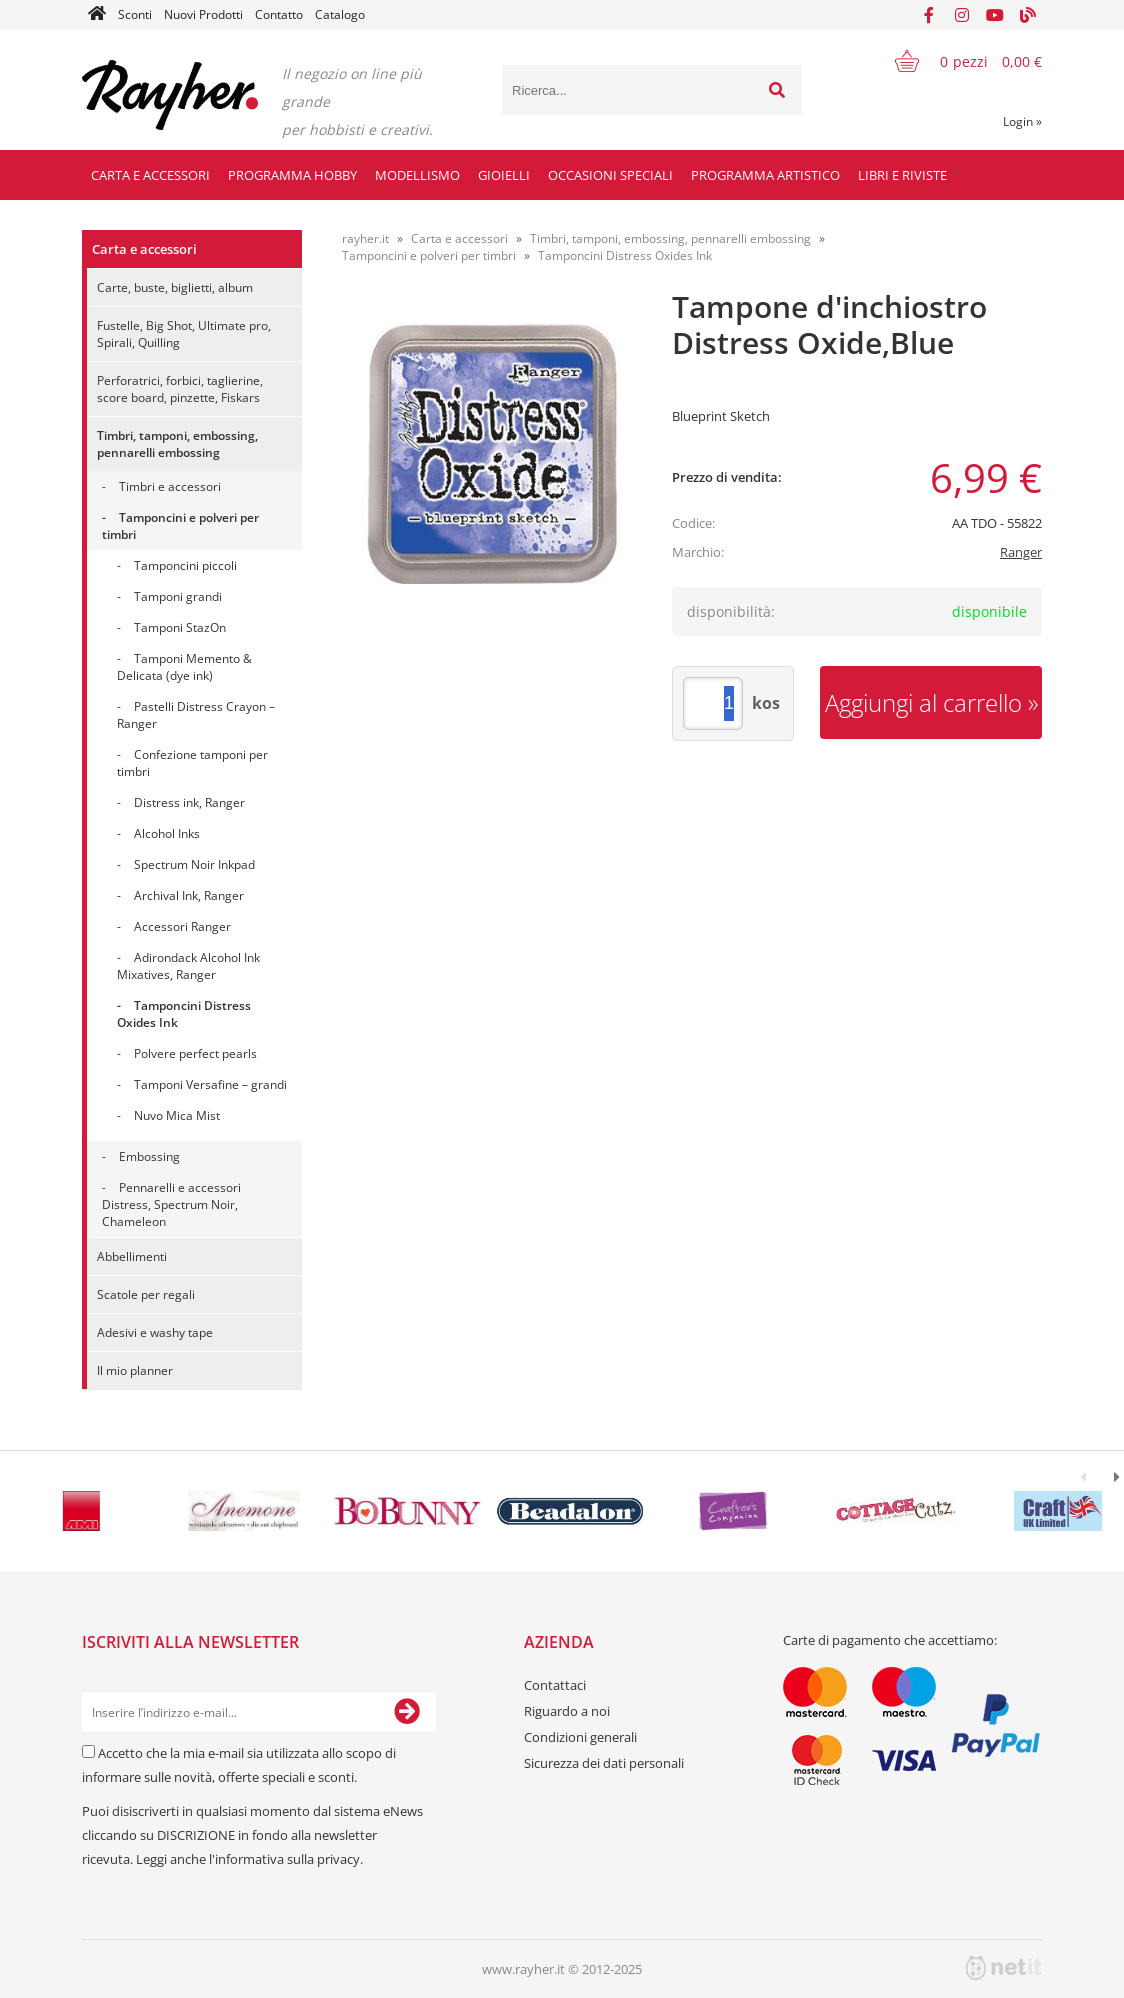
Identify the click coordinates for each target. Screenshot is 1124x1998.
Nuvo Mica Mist (177, 1115)
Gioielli (504, 175)
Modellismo (417, 175)
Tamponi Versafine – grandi (210, 1084)
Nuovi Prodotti (203, 14)
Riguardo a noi (567, 1711)
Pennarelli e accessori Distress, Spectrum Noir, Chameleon (171, 1204)
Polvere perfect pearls (195, 1053)
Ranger (1021, 552)
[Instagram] (962, 15)
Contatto (279, 14)
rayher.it (365, 238)
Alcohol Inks (167, 833)
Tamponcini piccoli (185, 565)
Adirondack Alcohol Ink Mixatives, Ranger (188, 966)
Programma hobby (292, 175)
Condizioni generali (580, 1737)
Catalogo (340, 14)
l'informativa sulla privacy (284, 1859)
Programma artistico (765, 175)
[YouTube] (995, 15)
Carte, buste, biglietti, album (175, 287)
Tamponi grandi (178, 596)
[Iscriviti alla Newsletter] (407, 1712)
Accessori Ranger (182, 926)
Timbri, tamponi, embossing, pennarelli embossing (177, 444)
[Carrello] (956, 61)
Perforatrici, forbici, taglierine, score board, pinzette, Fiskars (180, 389)
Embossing (149, 1156)
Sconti (135, 14)
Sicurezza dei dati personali (604, 1763)
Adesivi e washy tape (155, 1332)
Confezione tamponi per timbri (192, 763)
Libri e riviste (902, 175)
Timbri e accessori (170, 486)
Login (1022, 121)
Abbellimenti (132, 1256)
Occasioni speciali (610, 175)
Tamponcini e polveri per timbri (180, 526)
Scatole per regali (146, 1294)
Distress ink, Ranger (189, 802)
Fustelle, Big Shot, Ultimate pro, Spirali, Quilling (184, 334)
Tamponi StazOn (180, 627)
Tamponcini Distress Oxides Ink (184, 1014)
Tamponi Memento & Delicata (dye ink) (184, 667)
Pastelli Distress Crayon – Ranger (196, 715)
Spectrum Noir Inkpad (194, 864)
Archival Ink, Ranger (189, 895)
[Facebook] (929, 15)
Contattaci (555, 1685)
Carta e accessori (150, 175)
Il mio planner (135, 1370)
